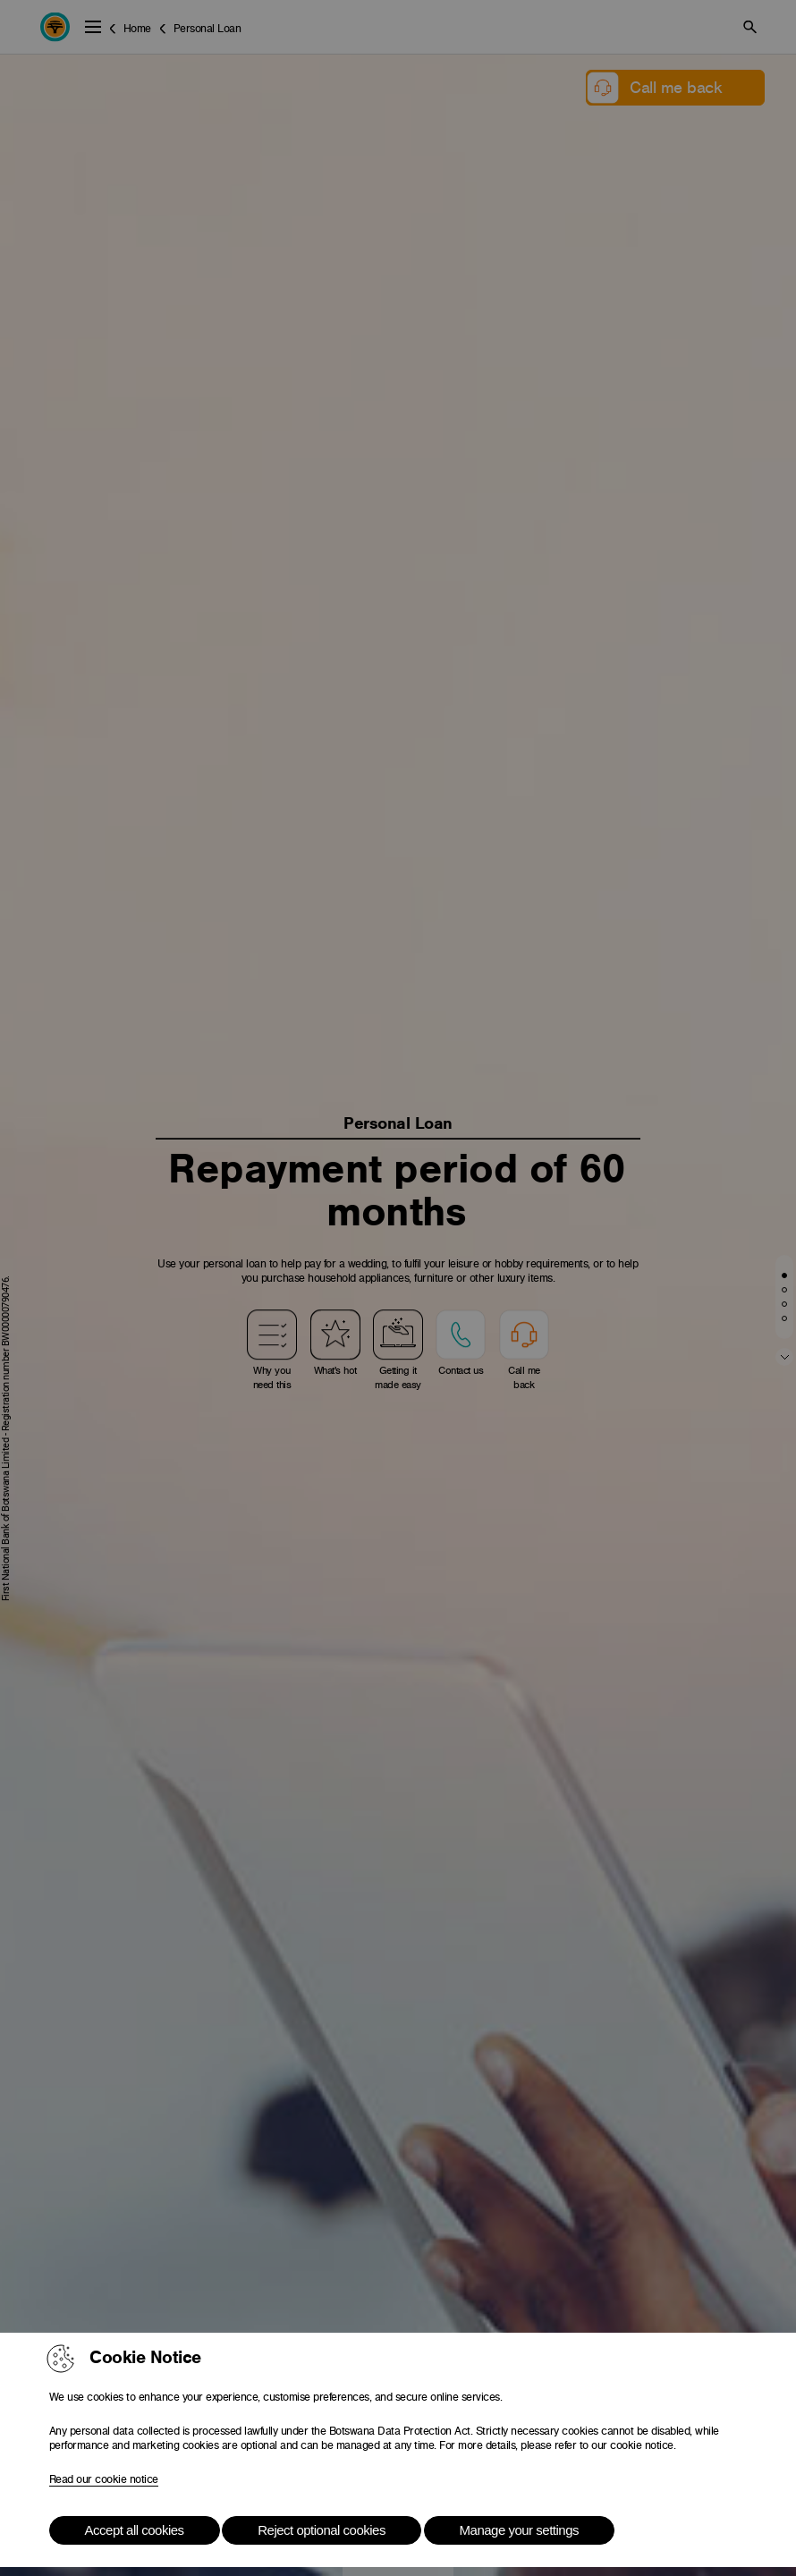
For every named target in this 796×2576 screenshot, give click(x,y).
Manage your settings (519, 2530)
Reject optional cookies (321, 2530)
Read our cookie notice (103, 2479)
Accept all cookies (134, 2530)
